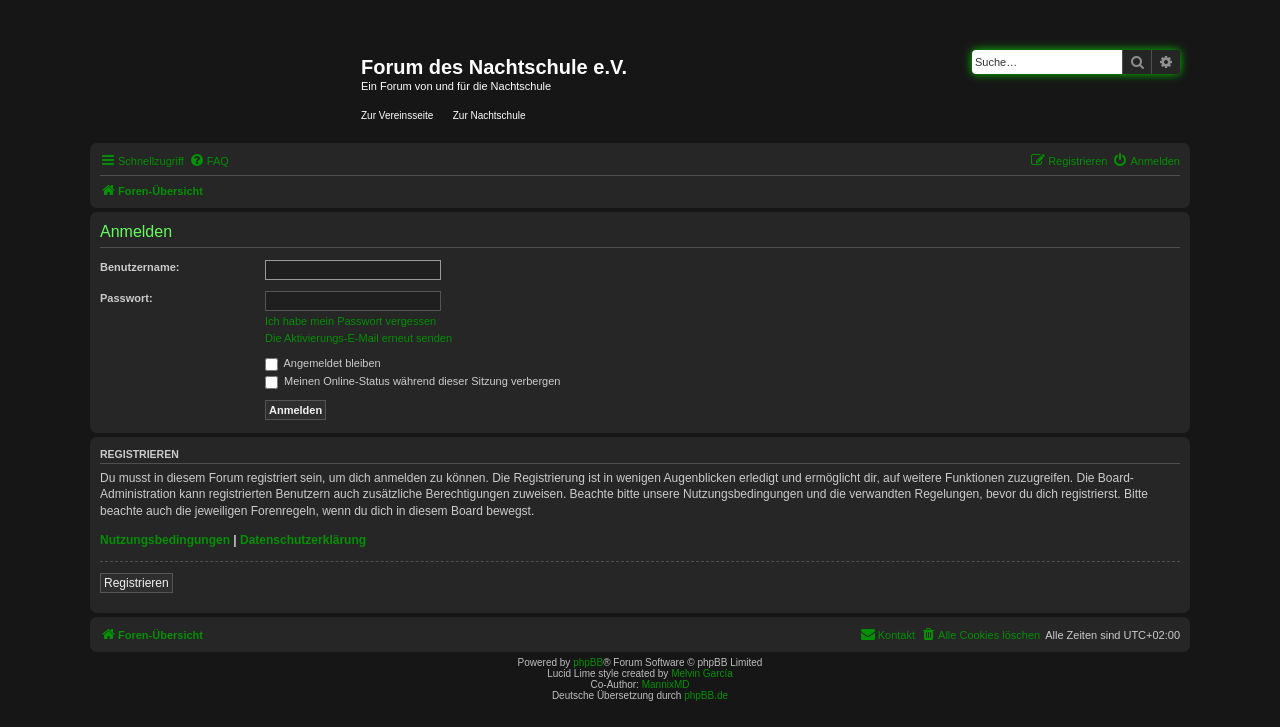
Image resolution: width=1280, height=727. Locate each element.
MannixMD (666, 684)
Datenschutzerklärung (303, 540)
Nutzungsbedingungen (165, 540)
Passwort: (126, 298)
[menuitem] (209, 161)
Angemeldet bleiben (323, 363)
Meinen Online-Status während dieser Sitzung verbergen (412, 381)
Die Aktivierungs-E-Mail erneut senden (358, 338)
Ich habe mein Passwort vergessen (350, 321)
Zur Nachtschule (489, 115)
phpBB (588, 662)
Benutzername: (139, 267)
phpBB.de (706, 695)
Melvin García (702, 673)
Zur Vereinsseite (397, 115)
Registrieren (136, 583)
